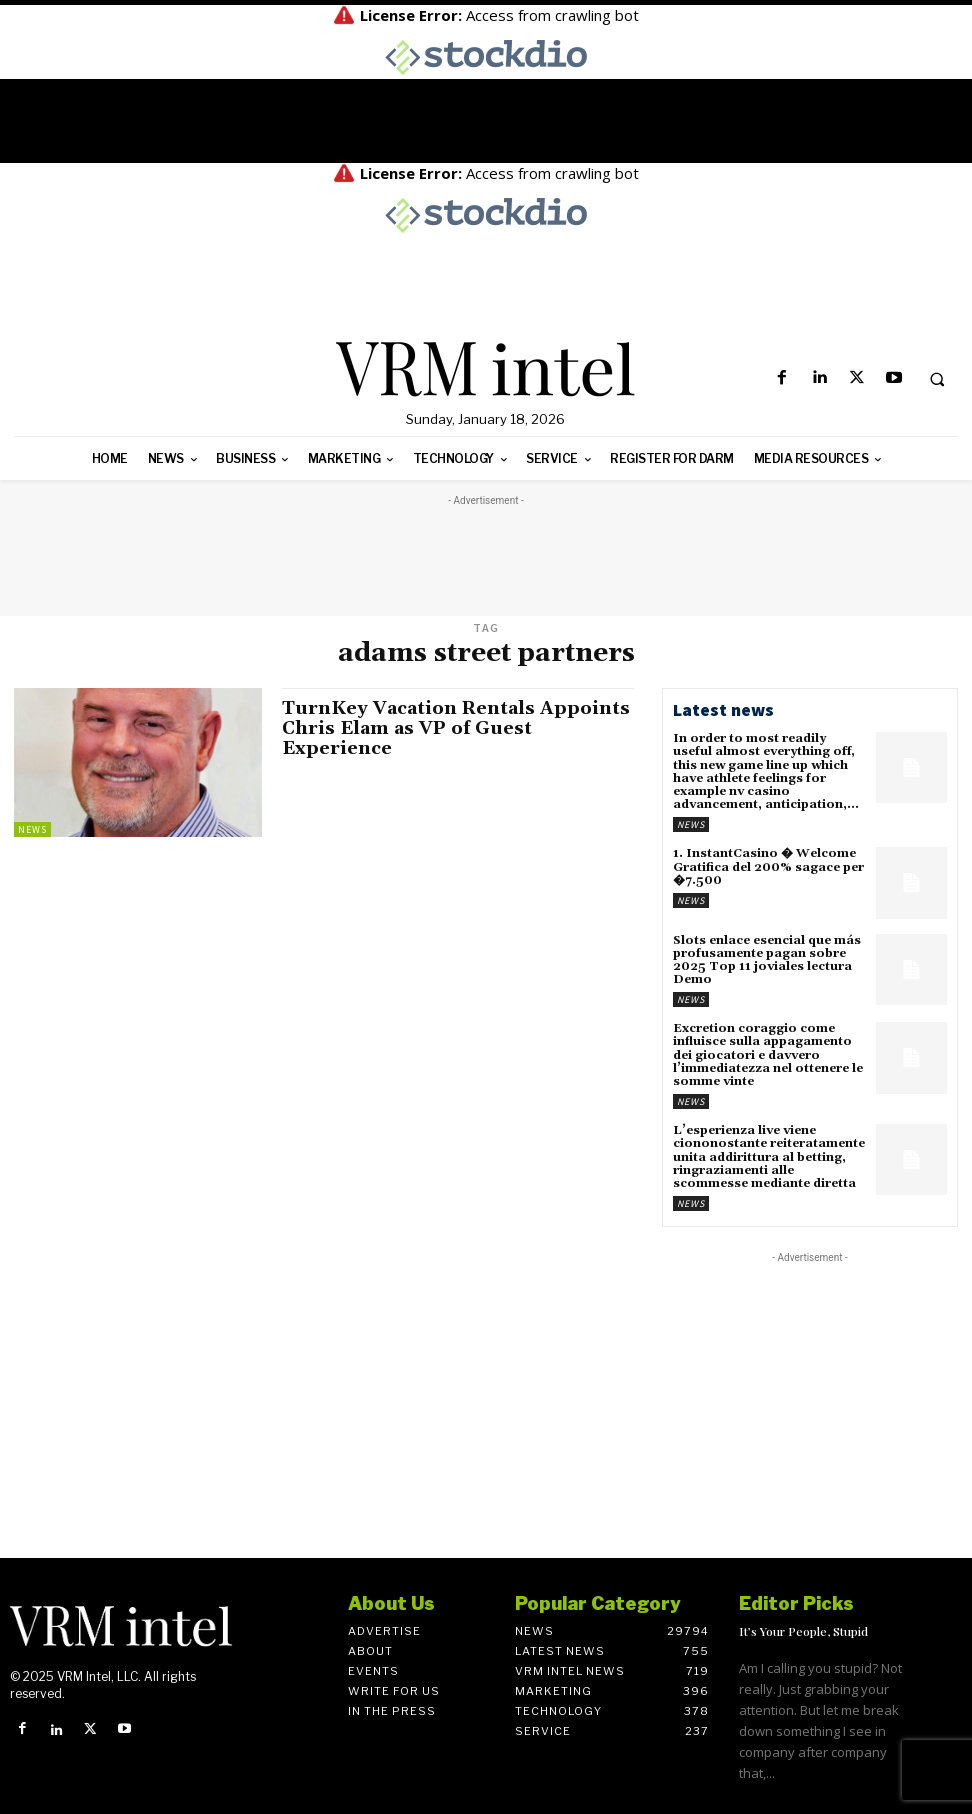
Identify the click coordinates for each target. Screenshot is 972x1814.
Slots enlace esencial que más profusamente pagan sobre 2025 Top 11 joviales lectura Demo (767, 960)
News (32, 829)
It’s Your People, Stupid (803, 1631)
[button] (937, 379)
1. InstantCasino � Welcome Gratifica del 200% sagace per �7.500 (768, 866)
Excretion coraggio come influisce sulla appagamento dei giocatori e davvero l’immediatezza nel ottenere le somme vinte (768, 1055)
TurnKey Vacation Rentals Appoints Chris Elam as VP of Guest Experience (456, 728)
